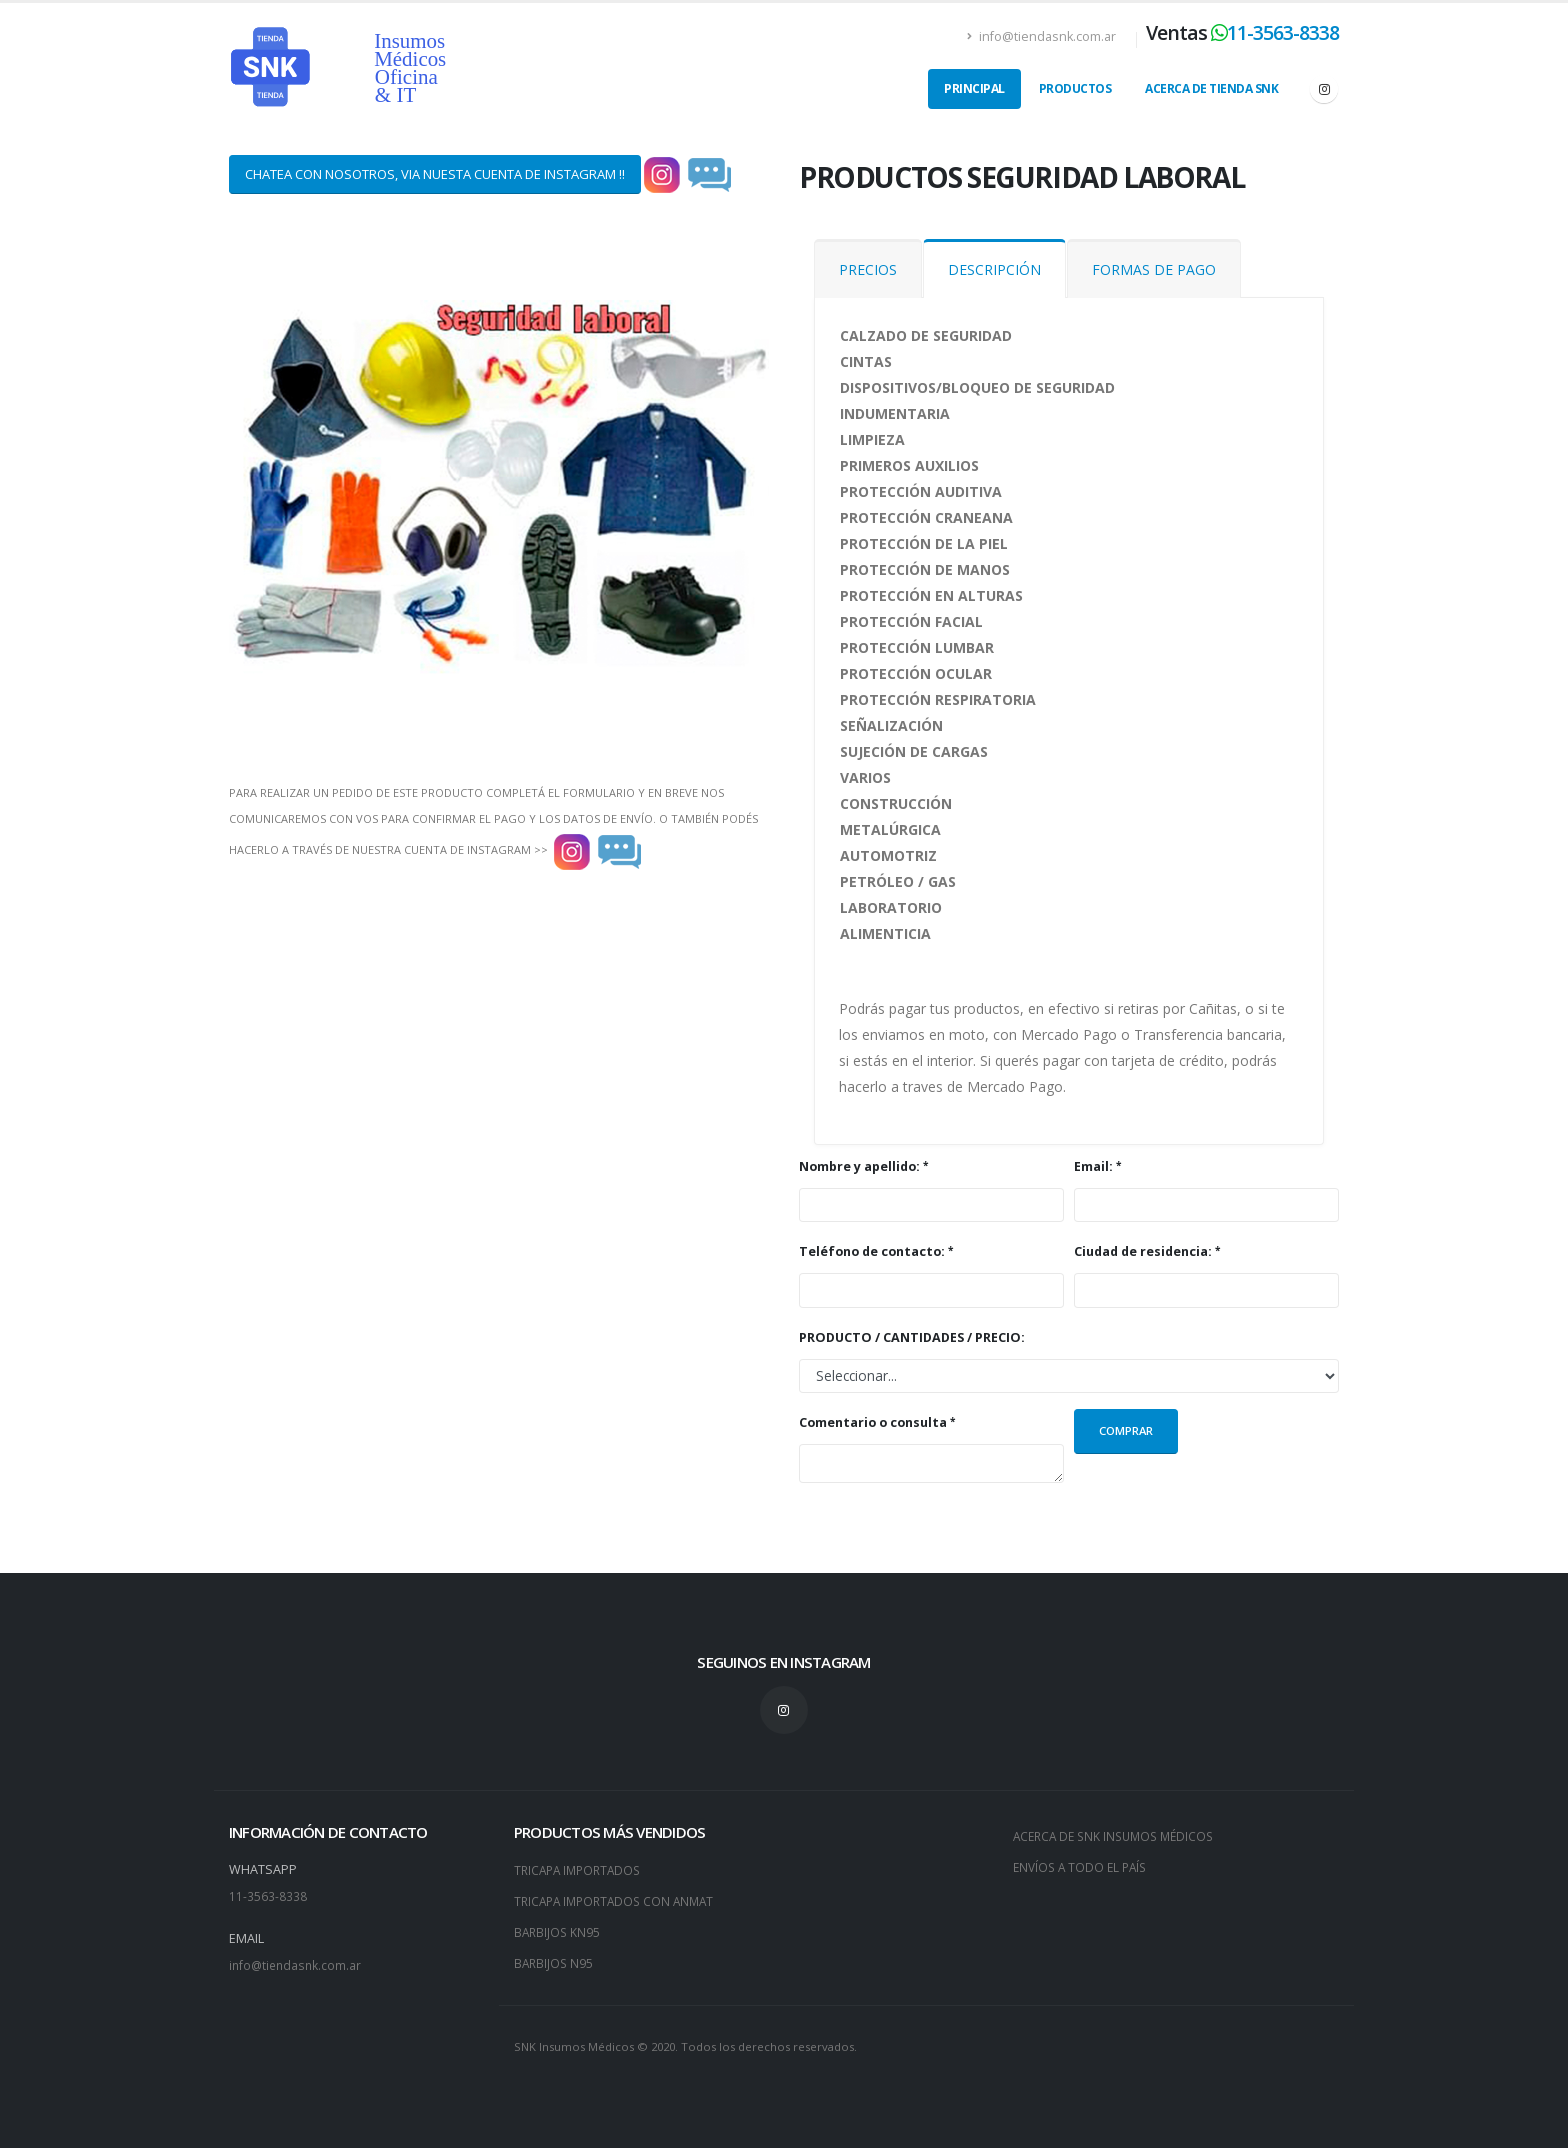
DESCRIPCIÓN (994, 269)
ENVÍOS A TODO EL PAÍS (1083, 1865)
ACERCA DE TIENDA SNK (1211, 88)
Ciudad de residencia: (1143, 1251)
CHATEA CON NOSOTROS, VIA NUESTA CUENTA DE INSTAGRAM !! (435, 174)
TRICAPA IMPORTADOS (581, 1869)
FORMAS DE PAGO (1154, 269)
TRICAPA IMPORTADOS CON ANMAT (619, 1899)
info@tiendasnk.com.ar (1041, 36)
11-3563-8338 (1283, 32)
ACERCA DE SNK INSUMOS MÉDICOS (1119, 1835)
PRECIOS (868, 269)
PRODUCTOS (1075, 88)
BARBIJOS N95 (555, 1959)
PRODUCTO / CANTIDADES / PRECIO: (912, 1337)
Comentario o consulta (873, 1422)
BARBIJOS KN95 (558, 1929)
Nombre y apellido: (859, 1166)
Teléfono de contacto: (872, 1251)
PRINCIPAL (974, 88)
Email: (1093, 1166)
